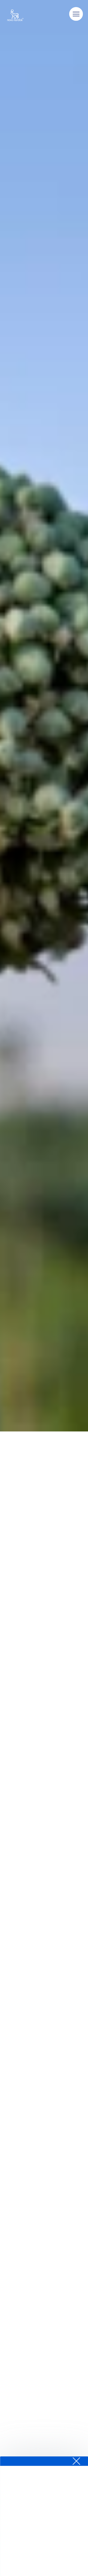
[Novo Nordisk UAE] (20, 15)
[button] (76, 14)
